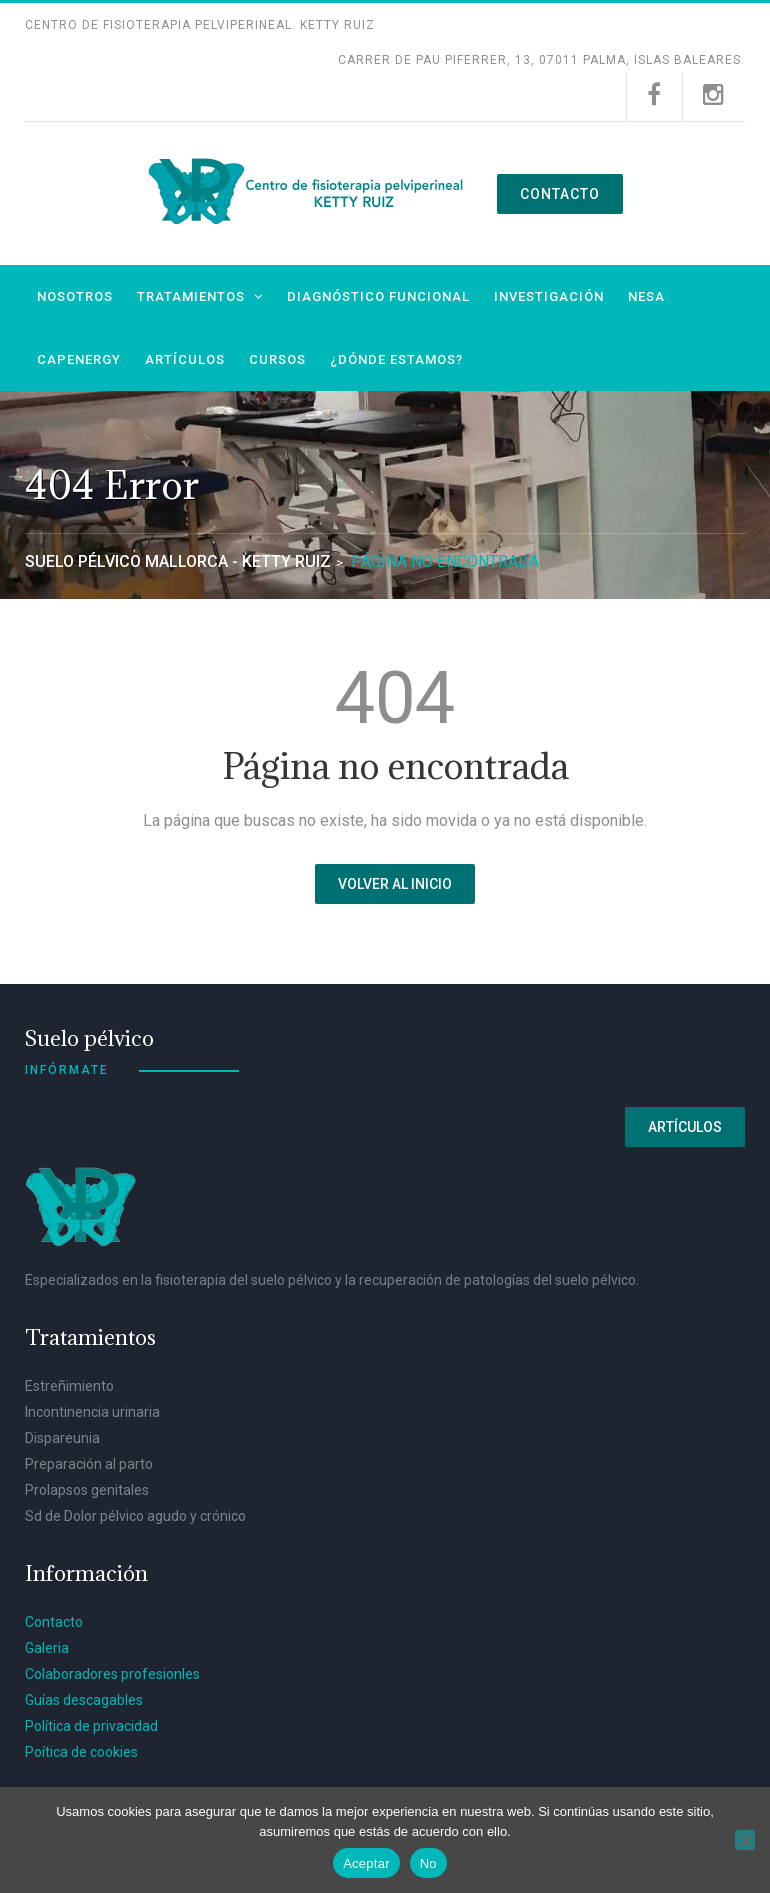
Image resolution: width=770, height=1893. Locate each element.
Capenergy (79, 355)
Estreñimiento (69, 1382)
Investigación (549, 292)
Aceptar (366, 1863)
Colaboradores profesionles (112, 1670)
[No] (745, 1840)
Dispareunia (62, 1434)
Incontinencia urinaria (92, 1408)
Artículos (185, 355)
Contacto (560, 192)
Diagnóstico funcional (378, 292)
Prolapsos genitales (87, 1486)
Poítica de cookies (81, 1748)
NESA (646, 292)
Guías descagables (84, 1696)
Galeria (47, 1644)
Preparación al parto (89, 1460)
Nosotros (75, 292)
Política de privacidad (91, 1722)
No (428, 1863)
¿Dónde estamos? (396, 355)
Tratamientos (191, 292)
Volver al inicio (395, 880)
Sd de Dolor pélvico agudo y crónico (135, 1512)
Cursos (277, 355)
